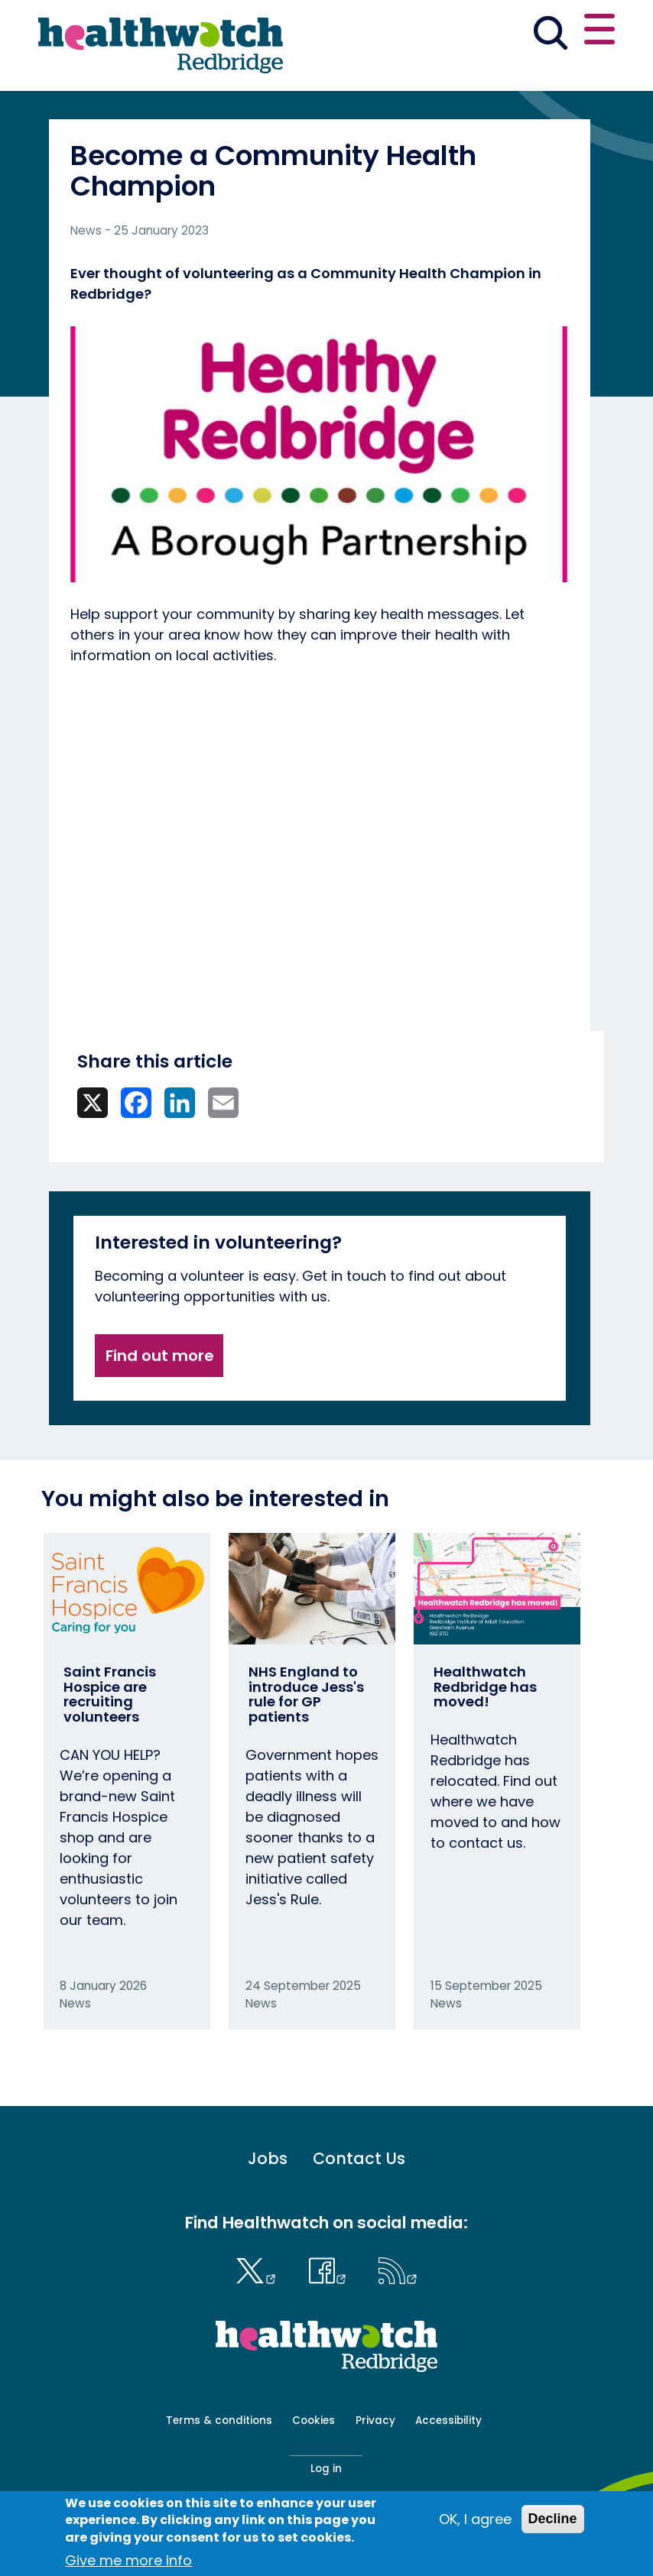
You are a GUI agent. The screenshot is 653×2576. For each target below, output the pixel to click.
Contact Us (359, 2158)
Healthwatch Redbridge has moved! (485, 1687)
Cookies (313, 2420)
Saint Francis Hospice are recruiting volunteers (109, 1694)
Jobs (268, 2158)
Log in (326, 2468)
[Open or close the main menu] (599, 32)
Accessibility (448, 2420)
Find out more (159, 1355)
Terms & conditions (219, 2420)
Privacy (375, 2420)
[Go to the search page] (550, 35)
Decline (552, 2518)
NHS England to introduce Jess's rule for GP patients (306, 1694)
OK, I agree (475, 2519)
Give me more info (128, 2560)
